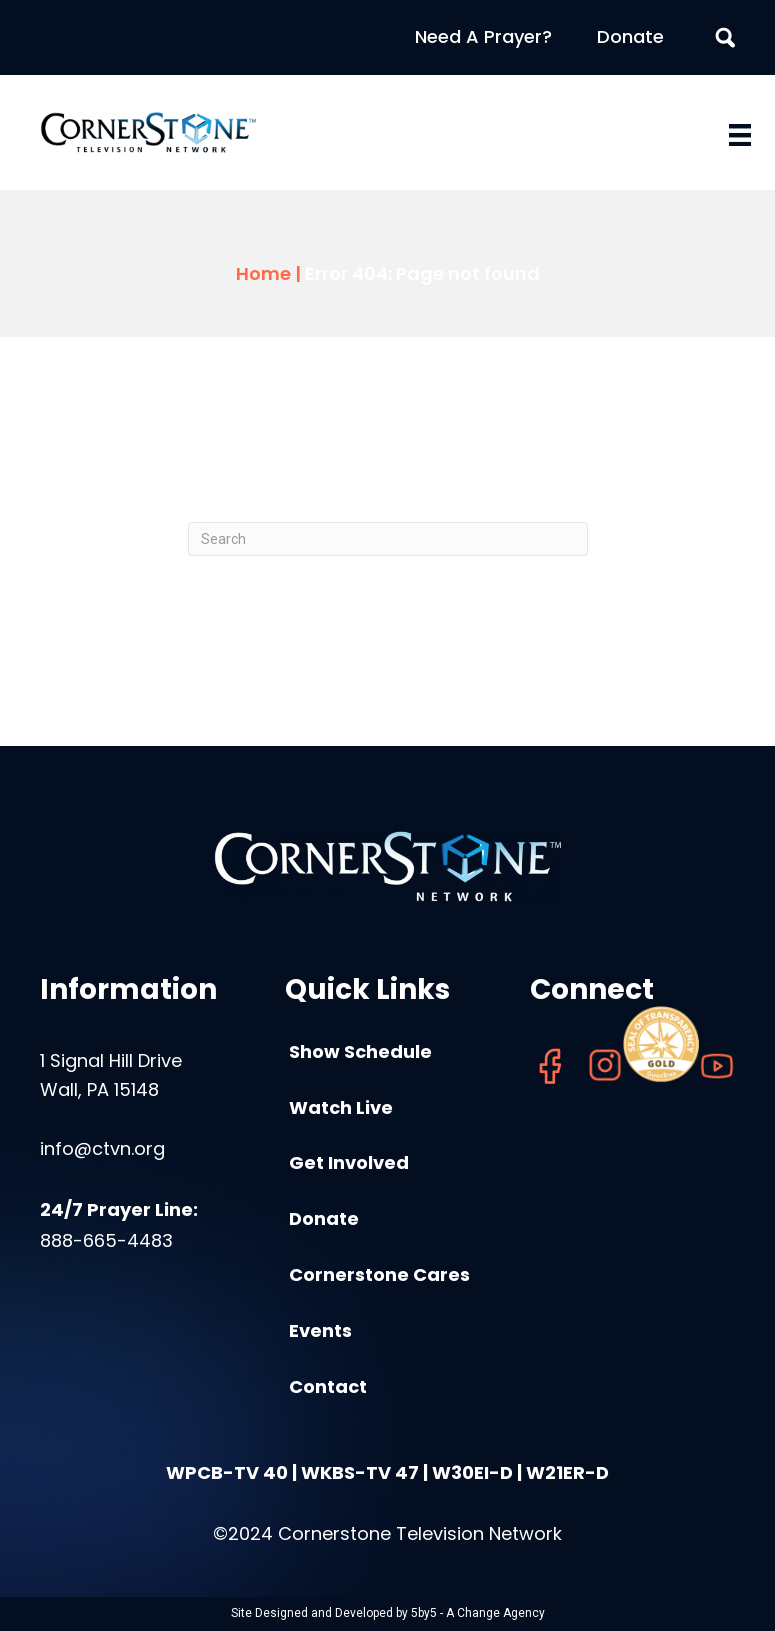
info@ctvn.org (102, 1148)
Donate (630, 36)
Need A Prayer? (483, 36)
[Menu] (740, 135)
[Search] (388, 539)
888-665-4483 (106, 1240)
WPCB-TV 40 (227, 1472)
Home (263, 273)
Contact (328, 1386)
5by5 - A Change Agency (478, 1613)
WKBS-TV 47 (360, 1472)
